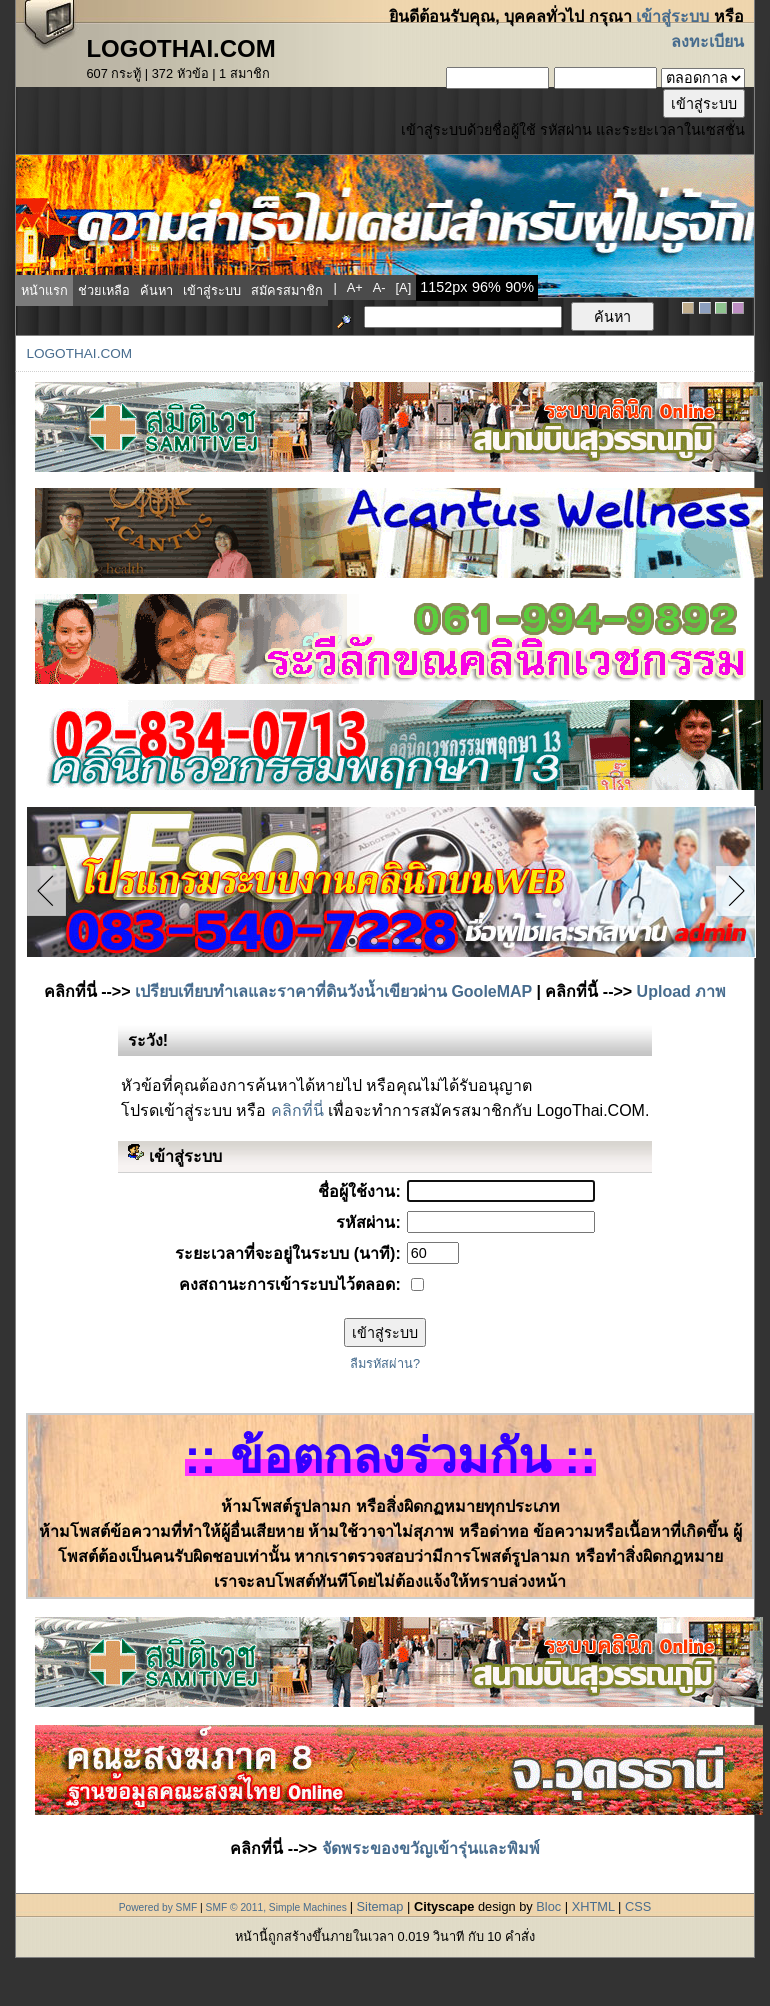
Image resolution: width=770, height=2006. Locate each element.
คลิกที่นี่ (297, 1110)
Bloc (548, 1906)
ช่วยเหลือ (104, 290)
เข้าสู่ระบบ (672, 16)
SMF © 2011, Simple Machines (276, 1907)
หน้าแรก (44, 290)
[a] (404, 287)
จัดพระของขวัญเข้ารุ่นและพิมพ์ (431, 1848)
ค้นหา (156, 290)
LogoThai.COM (79, 353)
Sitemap (380, 1906)
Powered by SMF (158, 1907)
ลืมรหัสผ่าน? (385, 1363)
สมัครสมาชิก (287, 290)
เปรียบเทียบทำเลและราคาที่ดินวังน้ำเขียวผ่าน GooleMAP (333, 991)
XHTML (593, 1906)
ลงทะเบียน (707, 41)
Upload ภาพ (682, 991)
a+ (355, 287)
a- (379, 287)
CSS (638, 1906)
